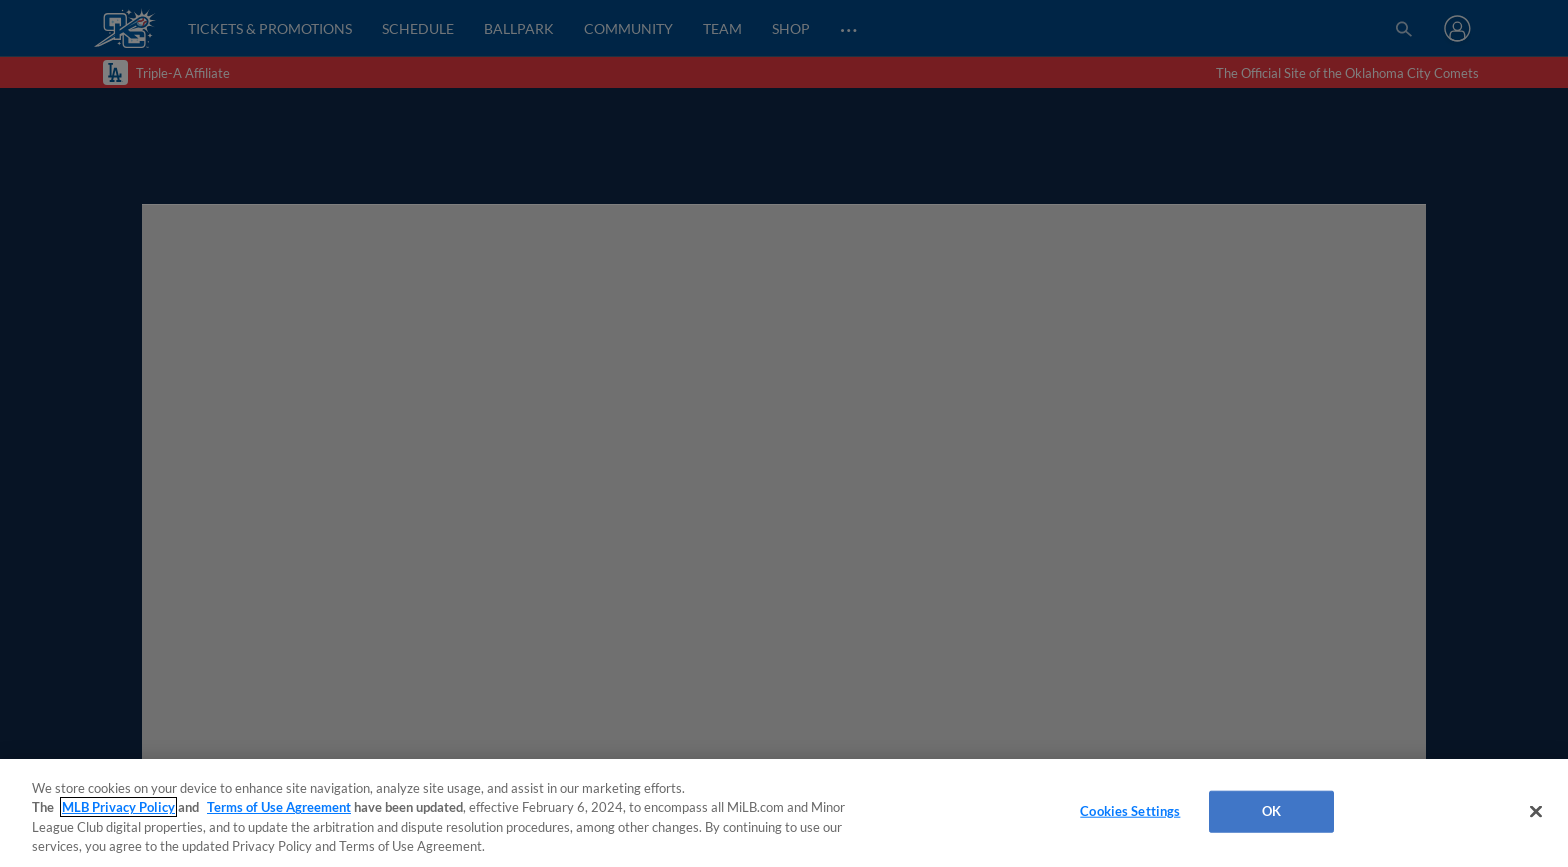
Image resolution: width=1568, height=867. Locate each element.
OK (1271, 811)
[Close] (1536, 811)
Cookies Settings (1130, 811)
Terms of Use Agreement (279, 807)
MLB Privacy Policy (118, 807)
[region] (784, 813)
